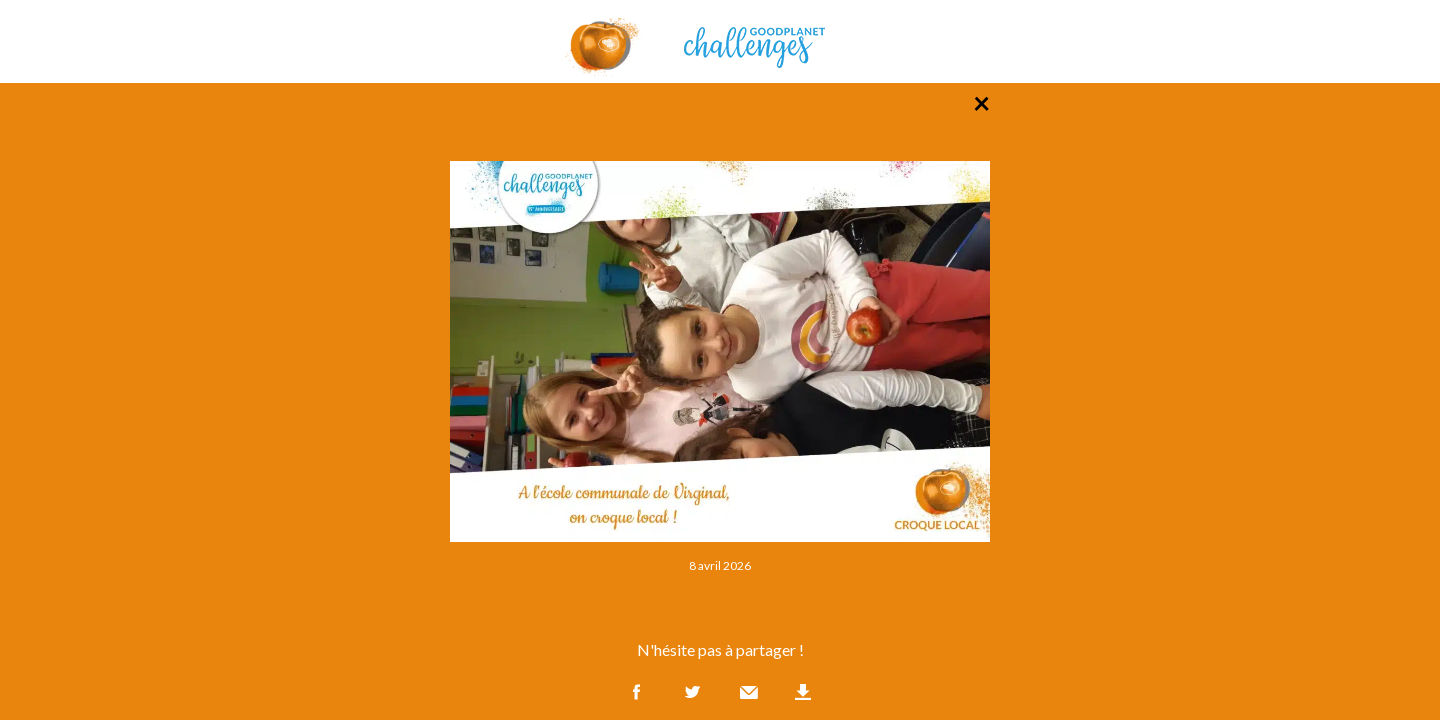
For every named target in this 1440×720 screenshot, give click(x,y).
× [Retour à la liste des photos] (981, 102)
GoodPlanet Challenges (720, 41)
